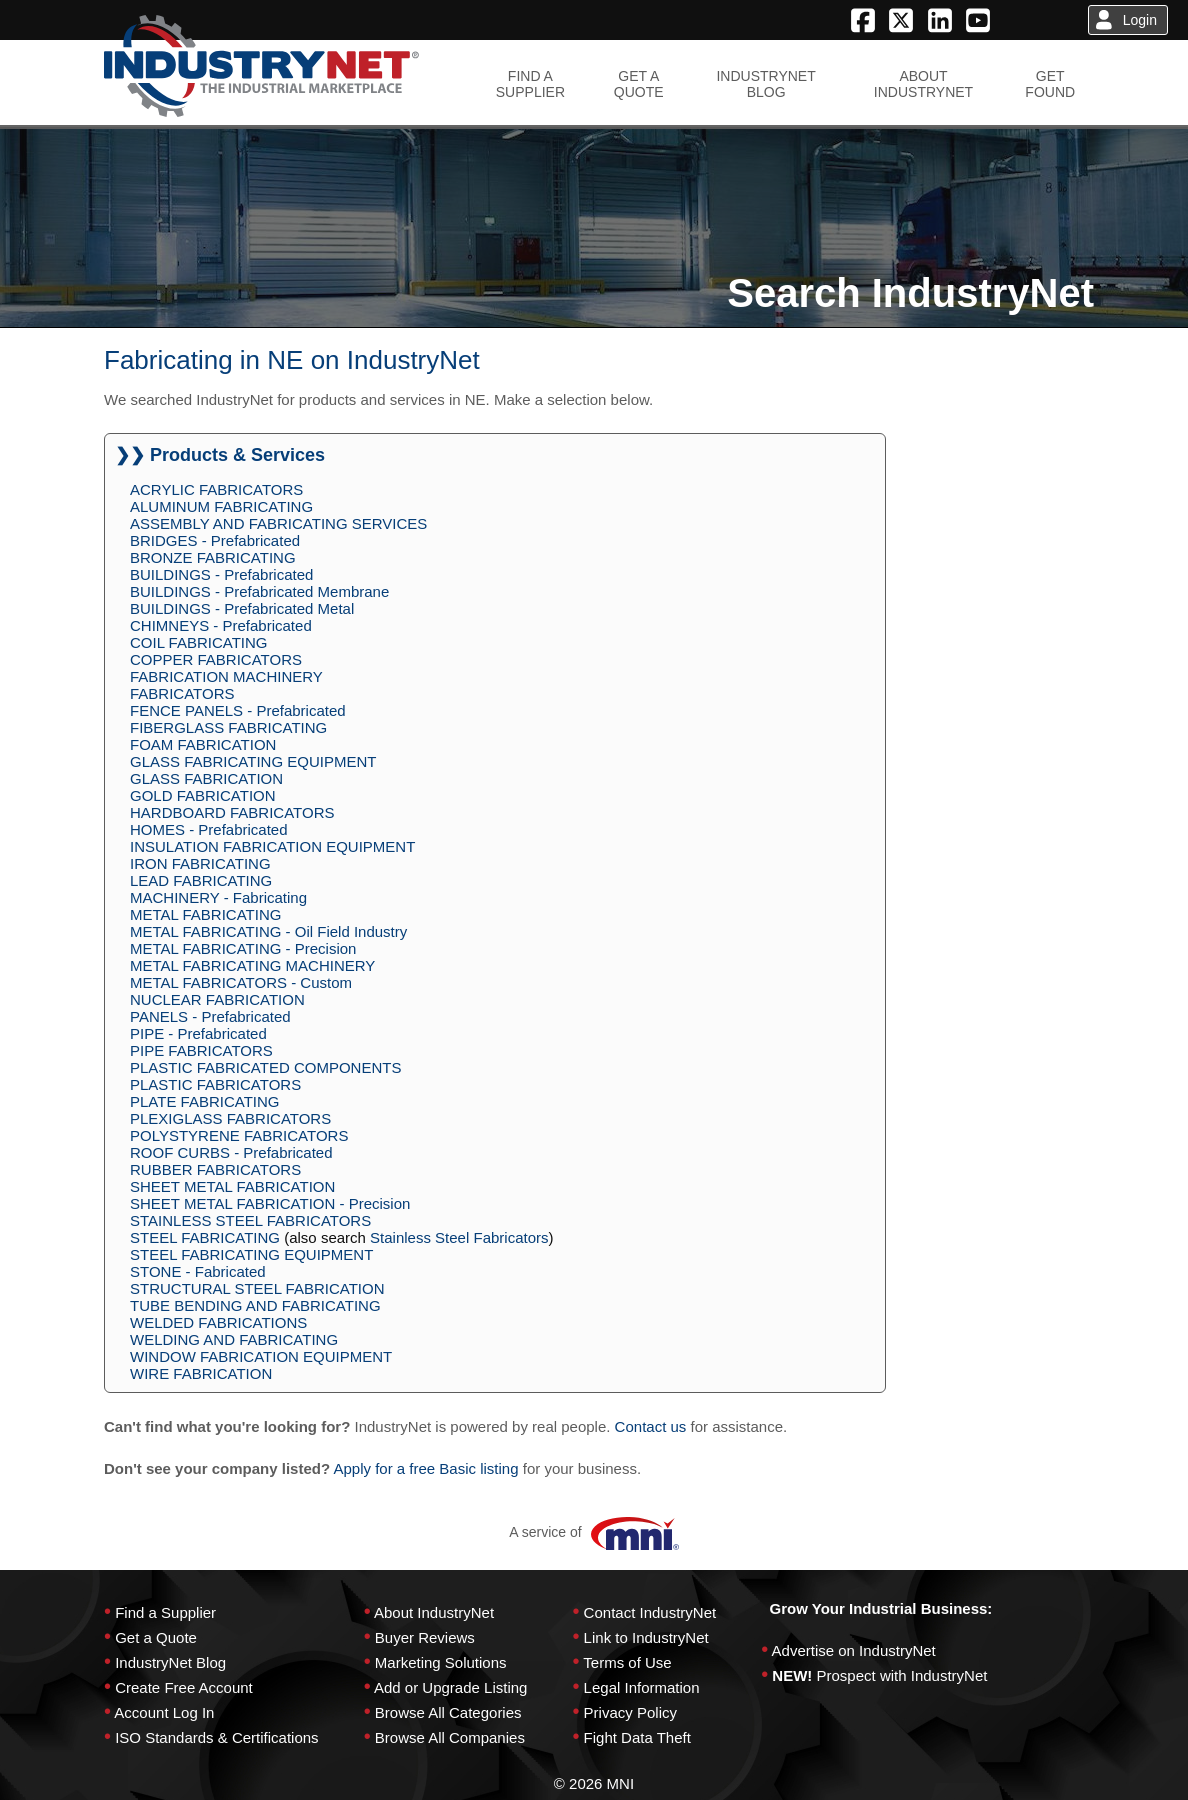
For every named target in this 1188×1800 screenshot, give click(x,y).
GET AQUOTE (639, 84)
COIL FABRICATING (199, 642)
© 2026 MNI (594, 1783)
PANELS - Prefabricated (210, 1016)
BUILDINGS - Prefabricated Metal (242, 608)
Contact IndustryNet (650, 1612)
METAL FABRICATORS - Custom (241, 982)
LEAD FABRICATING (201, 880)
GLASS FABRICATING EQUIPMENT (253, 761)
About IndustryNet (434, 1612)
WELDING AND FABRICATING (234, 1339)
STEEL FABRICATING (205, 1237)
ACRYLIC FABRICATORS (216, 489)
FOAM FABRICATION (203, 744)
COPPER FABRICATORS (216, 659)
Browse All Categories (448, 1712)
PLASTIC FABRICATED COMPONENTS (265, 1067)
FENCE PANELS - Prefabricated (238, 710)
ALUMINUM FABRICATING (221, 506)
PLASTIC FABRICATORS (215, 1084)
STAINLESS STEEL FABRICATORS (250, 1220)
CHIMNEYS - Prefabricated (221, 625)
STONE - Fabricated (198, 1271)
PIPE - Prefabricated (198, 1033)
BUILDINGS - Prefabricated (221, 574)
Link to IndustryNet (646, 1637)
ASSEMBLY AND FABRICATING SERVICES (278, 523)
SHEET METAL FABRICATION (232, 1186)
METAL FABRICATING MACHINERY (252, 965)
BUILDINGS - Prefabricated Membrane (259, 591)
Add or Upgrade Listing (450, 1687)
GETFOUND (1050, 84)
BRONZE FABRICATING (213, 557)
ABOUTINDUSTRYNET (923, 84)
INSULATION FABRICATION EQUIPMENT (272, 846)
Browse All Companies (450, 1737)
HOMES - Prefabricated (209, 829)
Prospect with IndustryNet (902, 1675)
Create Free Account (184, 1687)
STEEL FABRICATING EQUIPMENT (251, 1254)
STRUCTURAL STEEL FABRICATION (257, 1288)
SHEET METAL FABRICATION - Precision (270, 1203)
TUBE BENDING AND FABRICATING (255, 1305)
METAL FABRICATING (205, 914)
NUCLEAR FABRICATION (217, 999)
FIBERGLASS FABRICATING (228, 727)
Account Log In (164, 1712)
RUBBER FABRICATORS (215, 1169)
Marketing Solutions (441, 1662)
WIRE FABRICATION (201, 1373)
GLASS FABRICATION (206, 778)
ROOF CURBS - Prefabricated (231, 1152)
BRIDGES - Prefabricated (215, 540)
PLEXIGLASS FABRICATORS (230, 1118)
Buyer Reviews (425, 1637)
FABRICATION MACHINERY (226, 676)
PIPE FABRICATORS (201, 1050)
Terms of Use (627, 1662)
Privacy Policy (630, 1712)
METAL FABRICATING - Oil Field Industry (268, 931)
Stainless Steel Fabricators (459, 1237)
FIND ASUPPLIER (530, 84)
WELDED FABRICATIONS (218, 1322)
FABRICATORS (182, 693)
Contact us (651, 1426)
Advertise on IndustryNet (854, 1650)
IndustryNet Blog (170, 1662)
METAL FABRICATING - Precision (243, 948)
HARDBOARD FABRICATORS (232, 812)
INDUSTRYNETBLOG (765, 84)
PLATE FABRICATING (204, 1101)
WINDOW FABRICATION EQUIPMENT (261, 1356)
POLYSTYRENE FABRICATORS (239, 1135)
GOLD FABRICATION (203, 795)
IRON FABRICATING (200, 863)
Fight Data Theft (637, 1737)
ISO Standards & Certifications (216, 1737)
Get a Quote (156, 1637)
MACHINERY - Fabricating (218, 897)
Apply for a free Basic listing (425, 1468)
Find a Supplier (165, 1612)
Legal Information (642, 1687)
